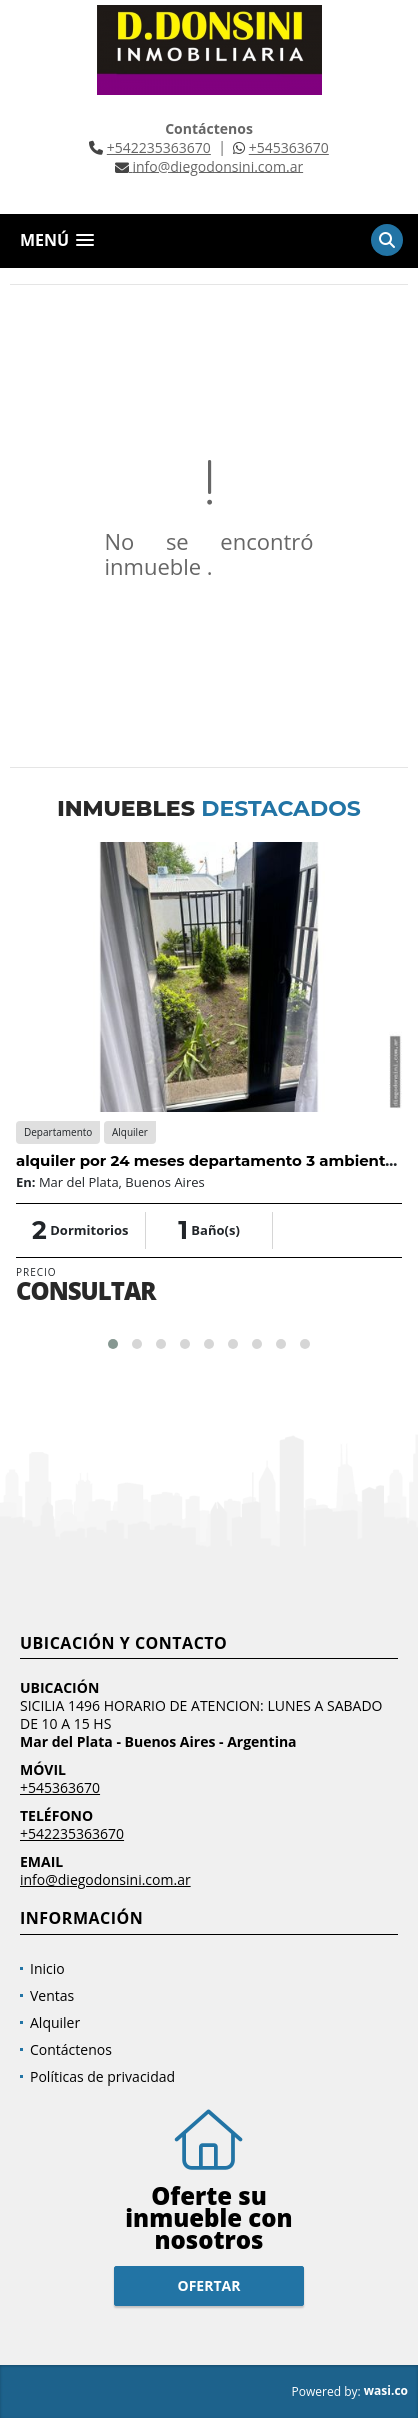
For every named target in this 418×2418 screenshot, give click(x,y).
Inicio (47, 1968)
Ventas (52, 1995)
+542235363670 (159, 147)
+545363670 (289, 147)
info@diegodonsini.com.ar (105, 1879)
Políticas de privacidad (102, 2076)
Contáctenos (71, 2049)
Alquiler (55, 2022)
